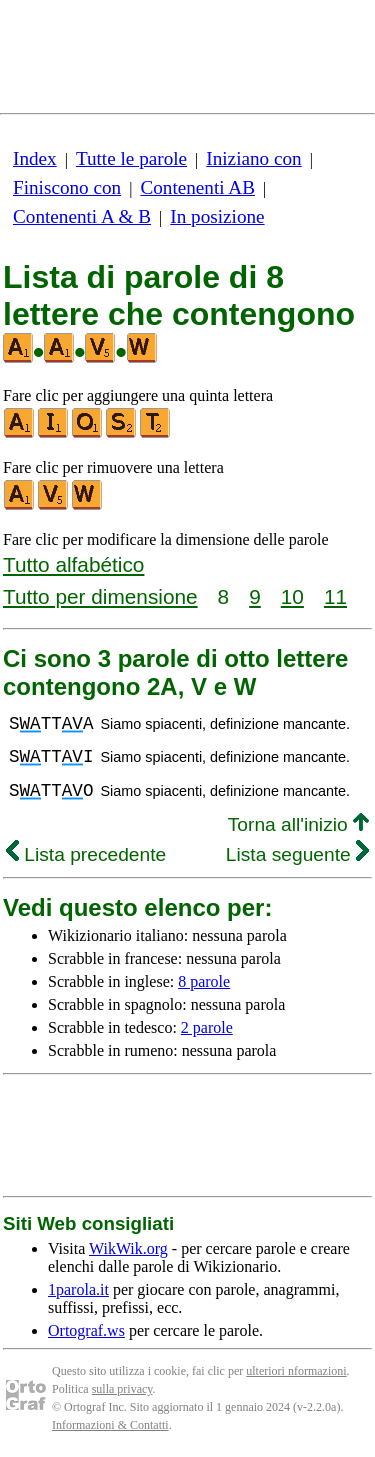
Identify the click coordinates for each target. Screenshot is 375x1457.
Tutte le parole (131, 158)
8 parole (204, 981)
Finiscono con (67, 187)
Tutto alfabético (73, 564)
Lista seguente (297, 854)
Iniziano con (253, 158)
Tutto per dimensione (100, 596)
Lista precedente (86, 854)
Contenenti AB (197, 187)
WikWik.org (128, 1248)
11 (335, 596)
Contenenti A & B (82, 216)
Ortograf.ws (86, 1330)
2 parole (207, 1027)
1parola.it (78, 1289)
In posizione (217, 216)
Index (35, 158)
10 (292, 596)
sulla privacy (122, 1389)
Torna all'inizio (298, 824)
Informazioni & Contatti (110, 1425)
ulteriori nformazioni (296, 1371)
